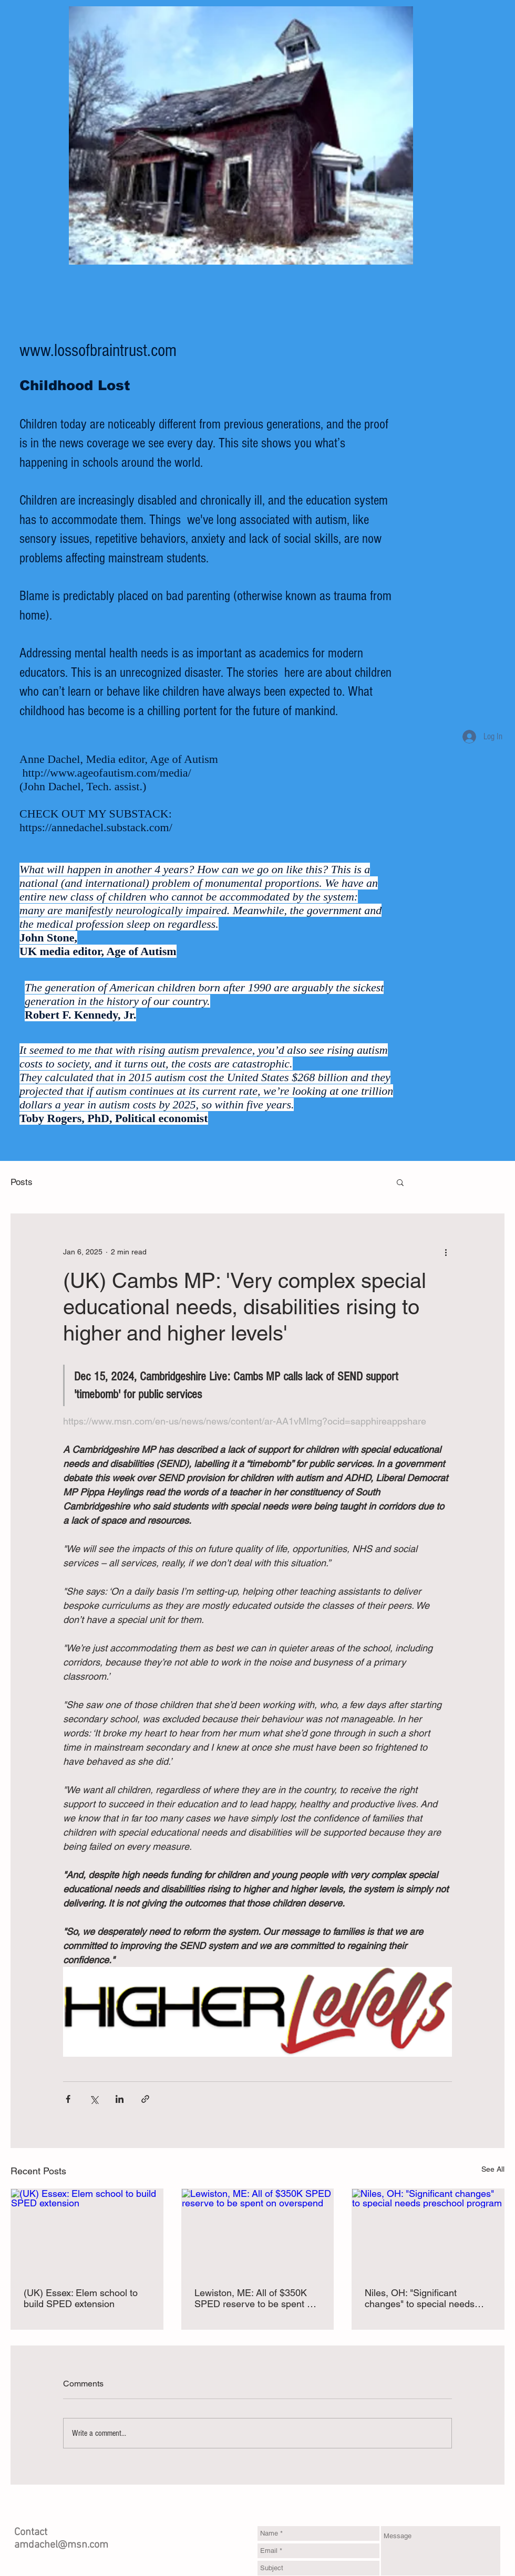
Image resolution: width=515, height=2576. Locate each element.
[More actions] (445, 1251)
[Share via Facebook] (68, 2099)
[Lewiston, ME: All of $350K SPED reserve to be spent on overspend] (258, 2231)
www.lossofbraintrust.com (98, 351)
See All (492, 2169)
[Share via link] (145, 2099)
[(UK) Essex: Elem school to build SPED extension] (87, 2231)
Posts (22, 1182)
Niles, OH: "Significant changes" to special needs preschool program (420, 2298)
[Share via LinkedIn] (120, 2099)
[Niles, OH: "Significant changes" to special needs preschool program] (428, 2231)
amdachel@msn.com (61, 2545)
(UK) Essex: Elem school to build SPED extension (81, 2298)
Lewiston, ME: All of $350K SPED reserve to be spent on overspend (255, 2298)
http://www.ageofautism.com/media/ (107, 772)
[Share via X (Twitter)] (94, 2099)
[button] (400, 1182)
